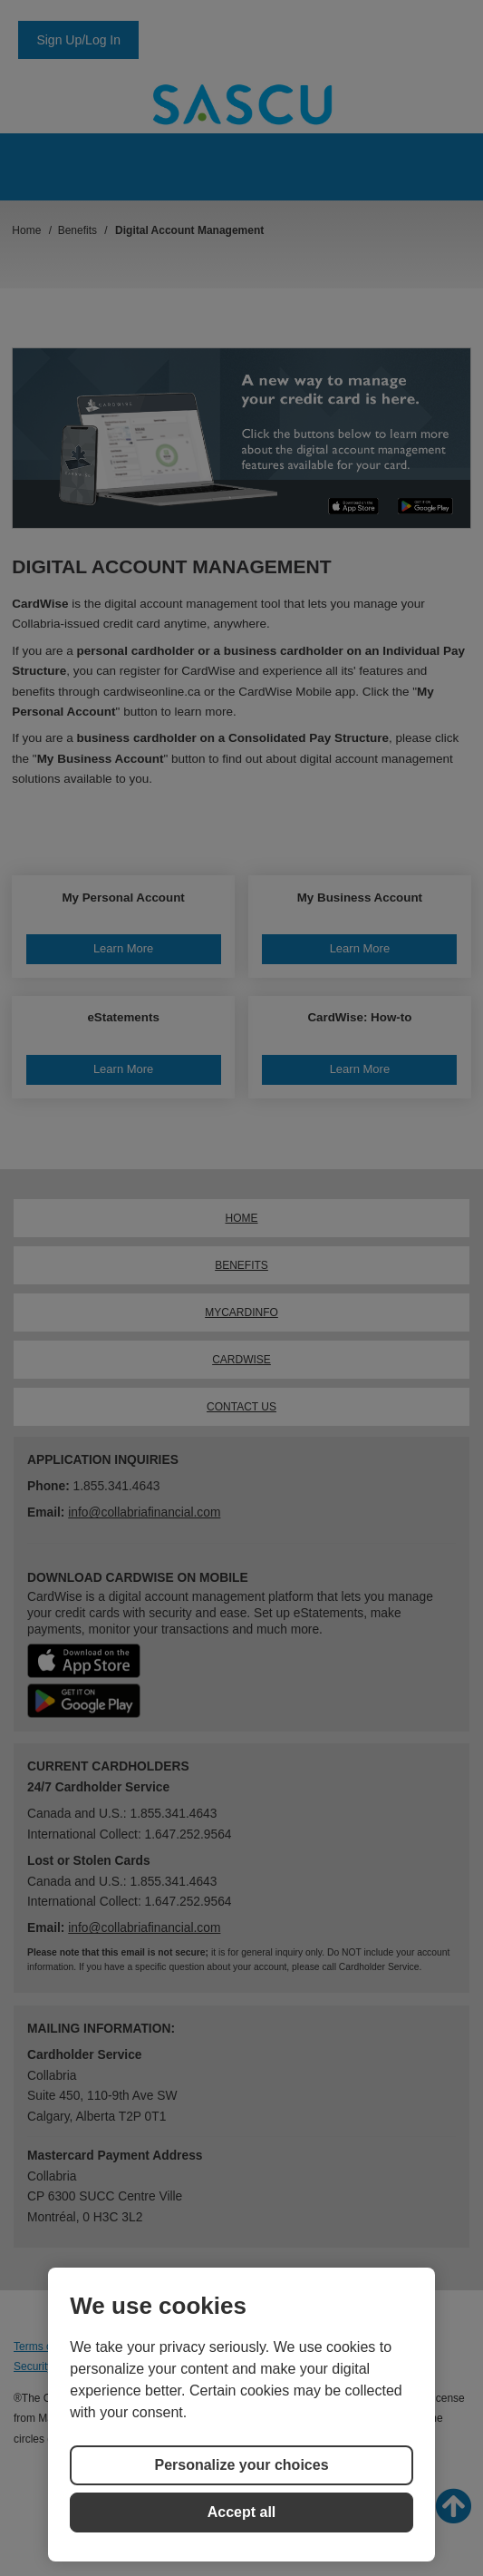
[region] (241, 2414)
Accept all (242, 2512)
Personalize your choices (241, 2465)
